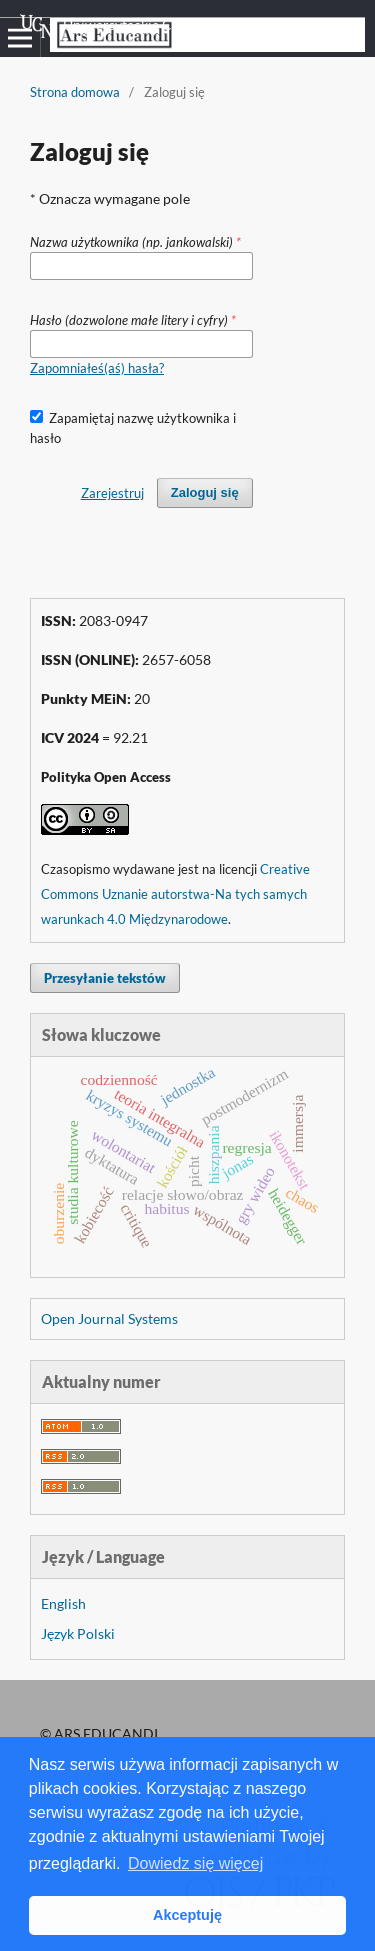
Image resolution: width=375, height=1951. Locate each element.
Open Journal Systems (109, 1318)
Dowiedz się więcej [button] (195, 1863)
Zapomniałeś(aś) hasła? (97, 368)
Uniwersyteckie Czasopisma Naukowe (159, 26)
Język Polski (78, 1633)
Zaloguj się (205, 492)
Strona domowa (75, 92)
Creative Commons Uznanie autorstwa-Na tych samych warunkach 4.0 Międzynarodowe (175, 894)
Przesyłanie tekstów (105, 978)
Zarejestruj (112, 493)
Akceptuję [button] (187, 1915)
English (63, 1603)
